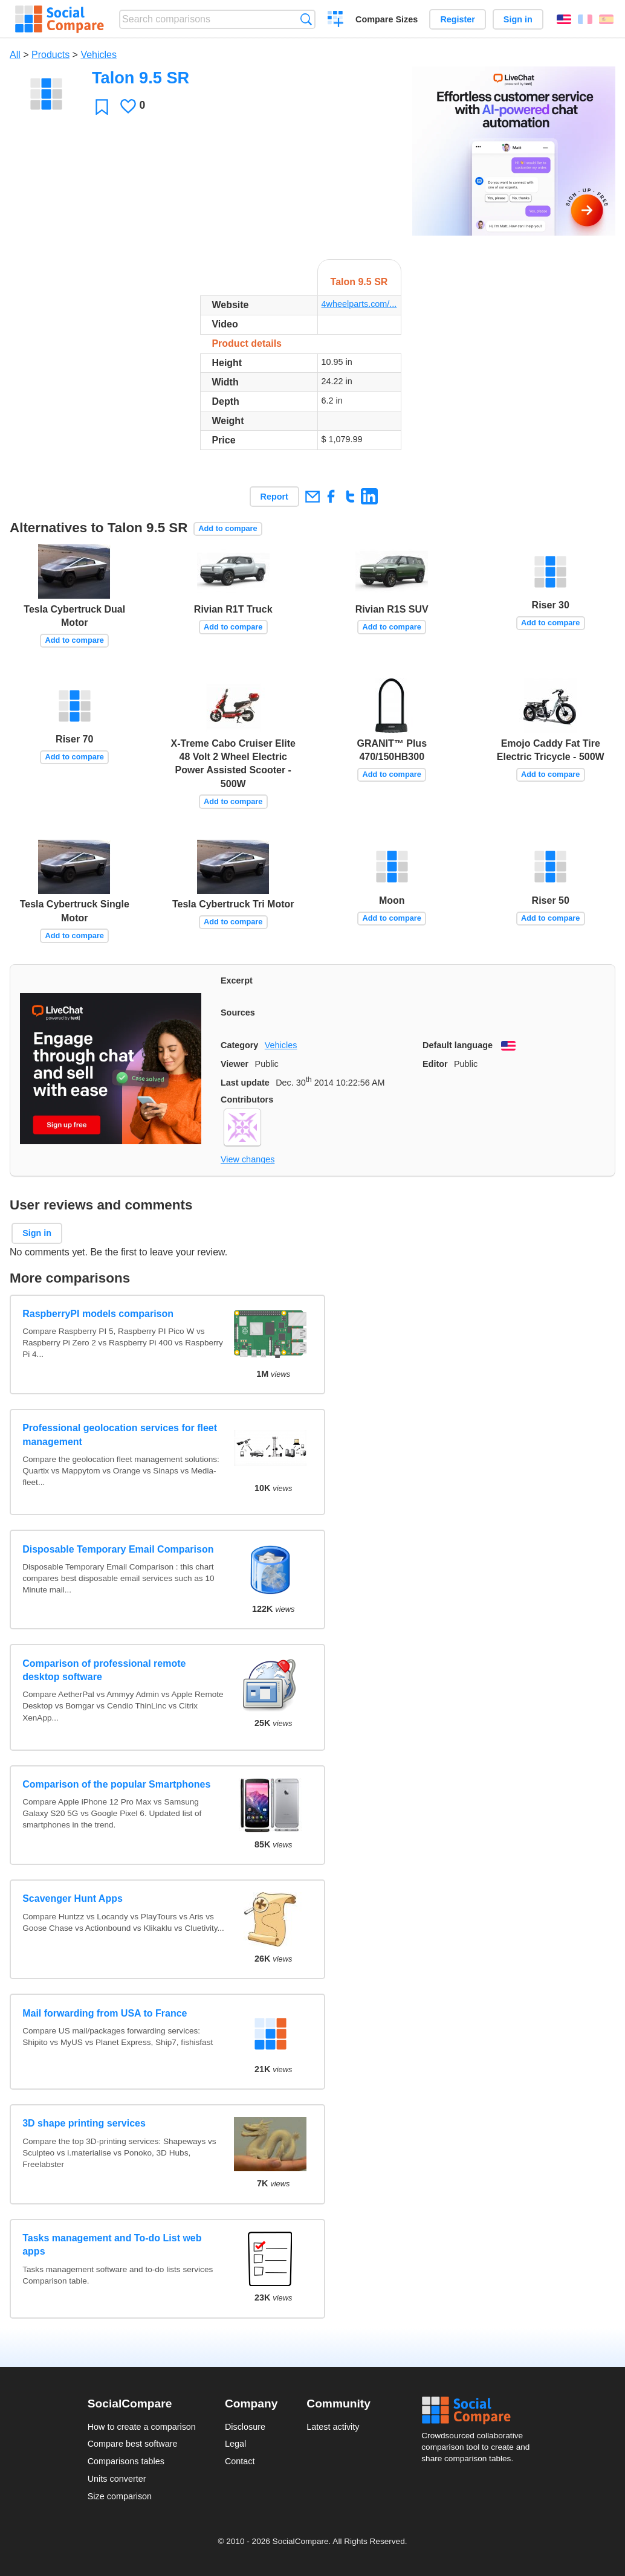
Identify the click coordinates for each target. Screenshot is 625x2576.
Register (457, 19)
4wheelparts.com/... (359, 304)
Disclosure (245, 2427)
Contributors (247, 1099)
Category (239, 1045)
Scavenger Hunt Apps (72, 1898)
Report (274, 496)
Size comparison (120, 2496)
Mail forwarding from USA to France (104, 2013)
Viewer (234, 1064)
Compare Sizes (386, 19)
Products (50, 55)
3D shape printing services (84, 2123)
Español (606, 19)
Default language (458, 1045)
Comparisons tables (126, 2461)
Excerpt (237, 980)
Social (479, 2410)
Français (585, 19)
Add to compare (227, 528)
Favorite (102, 106)
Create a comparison (336, 20)
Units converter (117, 2479)
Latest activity (332, 2427)
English (564, 19)
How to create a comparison (142, 2427)
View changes (247, 1159)
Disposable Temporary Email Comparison (117, 1549)
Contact (240, 2461)
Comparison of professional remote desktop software (104, 1670)
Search (306, 19)
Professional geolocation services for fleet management (119, 1434)
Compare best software (133, 2444)
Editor (435, 1064)
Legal (235, 2444)
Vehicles (98, 55)
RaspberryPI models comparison (97, 1314)
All (15, 55)
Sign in (518, 19)
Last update (245, 1082)
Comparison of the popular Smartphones (116, 1784)
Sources (238, 1012)
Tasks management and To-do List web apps (111, 2244)
